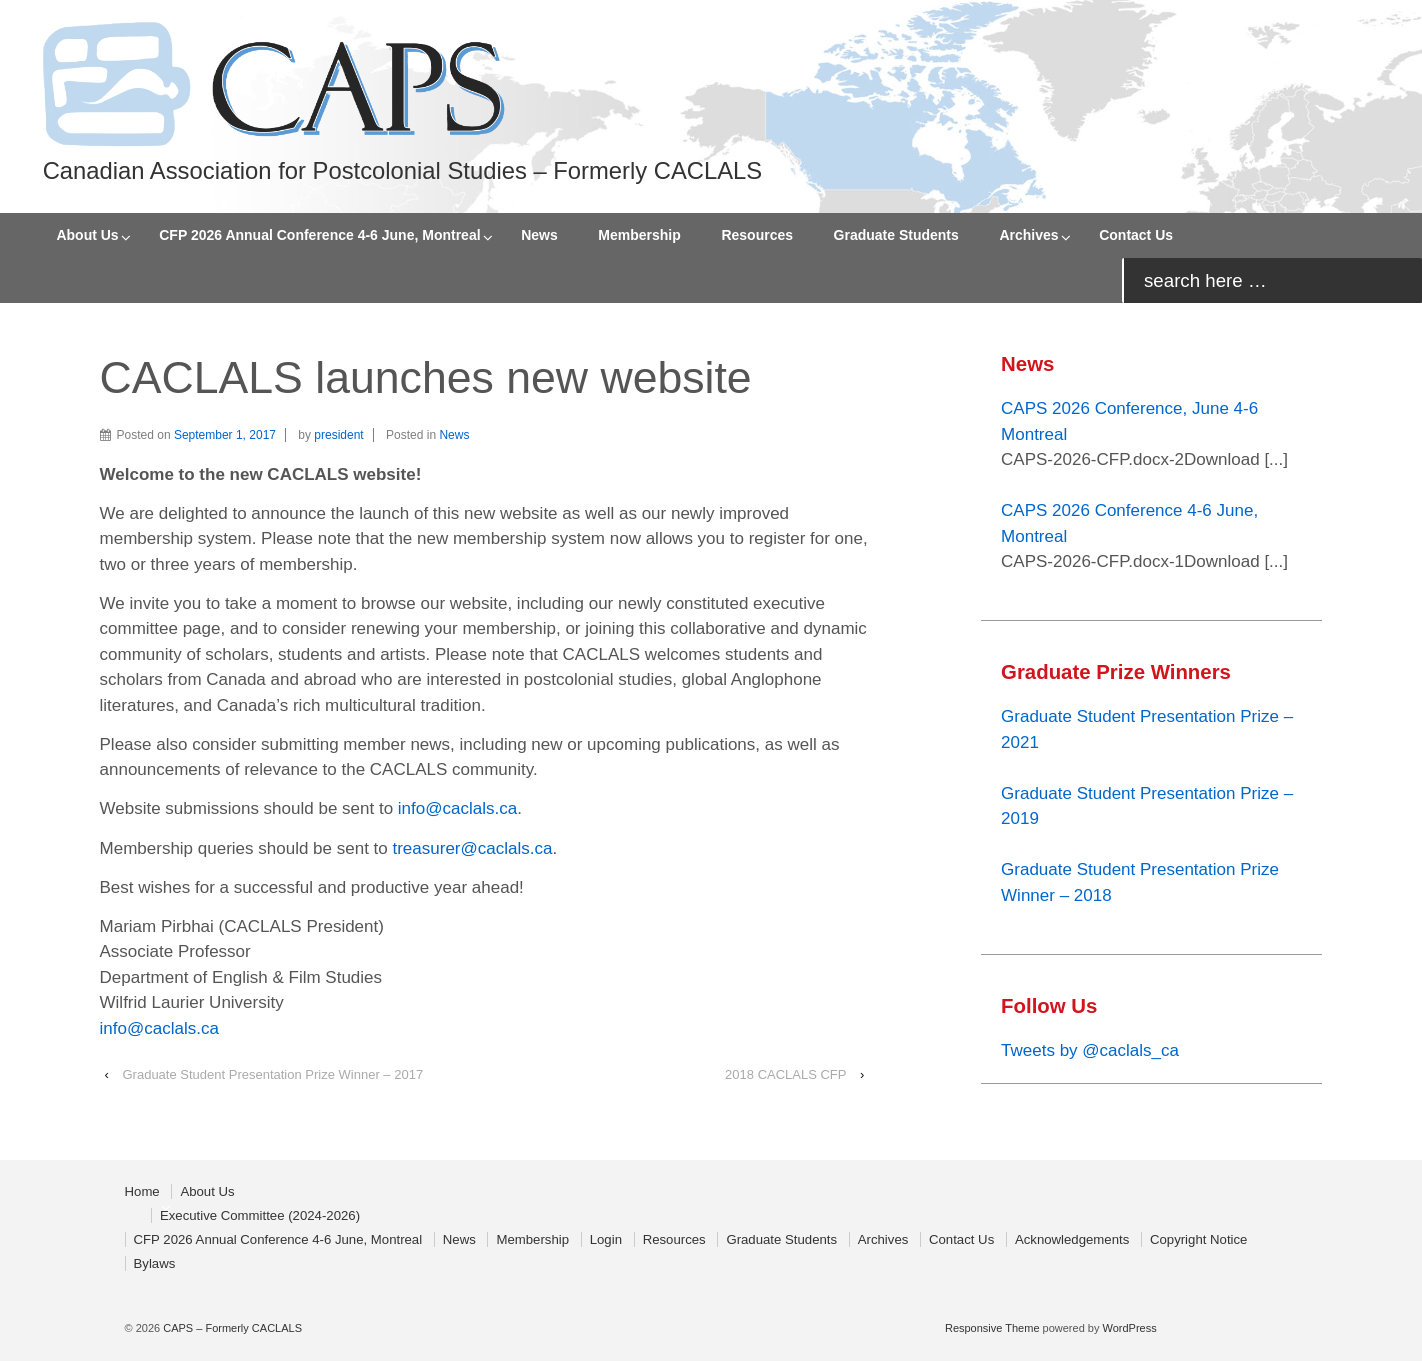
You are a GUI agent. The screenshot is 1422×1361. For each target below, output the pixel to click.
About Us (87, 235)
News (539, 235)
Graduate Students (896, 235)
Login (606, 1239)
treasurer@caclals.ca (472, 848)
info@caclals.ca (457, 808)
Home (142, 1191)
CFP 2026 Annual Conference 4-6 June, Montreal (319, 235)
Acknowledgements (1072, 1239)
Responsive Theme (992, 1328)
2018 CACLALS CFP (785, 1074)
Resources (757, 235)
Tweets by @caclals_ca (1090, 1050)
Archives (1028, 235)
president (338, 435)
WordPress (1130, 1328)
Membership (639, 235)
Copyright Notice (1198, 1239)
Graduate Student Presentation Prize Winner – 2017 (272, 1074)
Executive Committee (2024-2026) (260, 1215)
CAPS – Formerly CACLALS (231, 1328)
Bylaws (155, 1263)
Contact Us (1136, 235)
